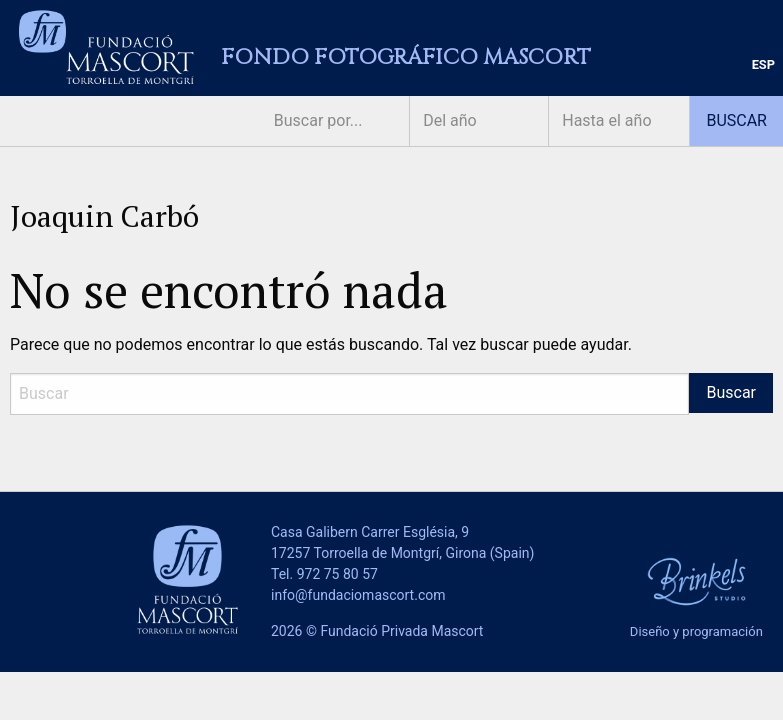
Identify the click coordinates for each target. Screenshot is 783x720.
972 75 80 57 (337, 574)
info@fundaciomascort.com (358, 595)
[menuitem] (763, 65)
